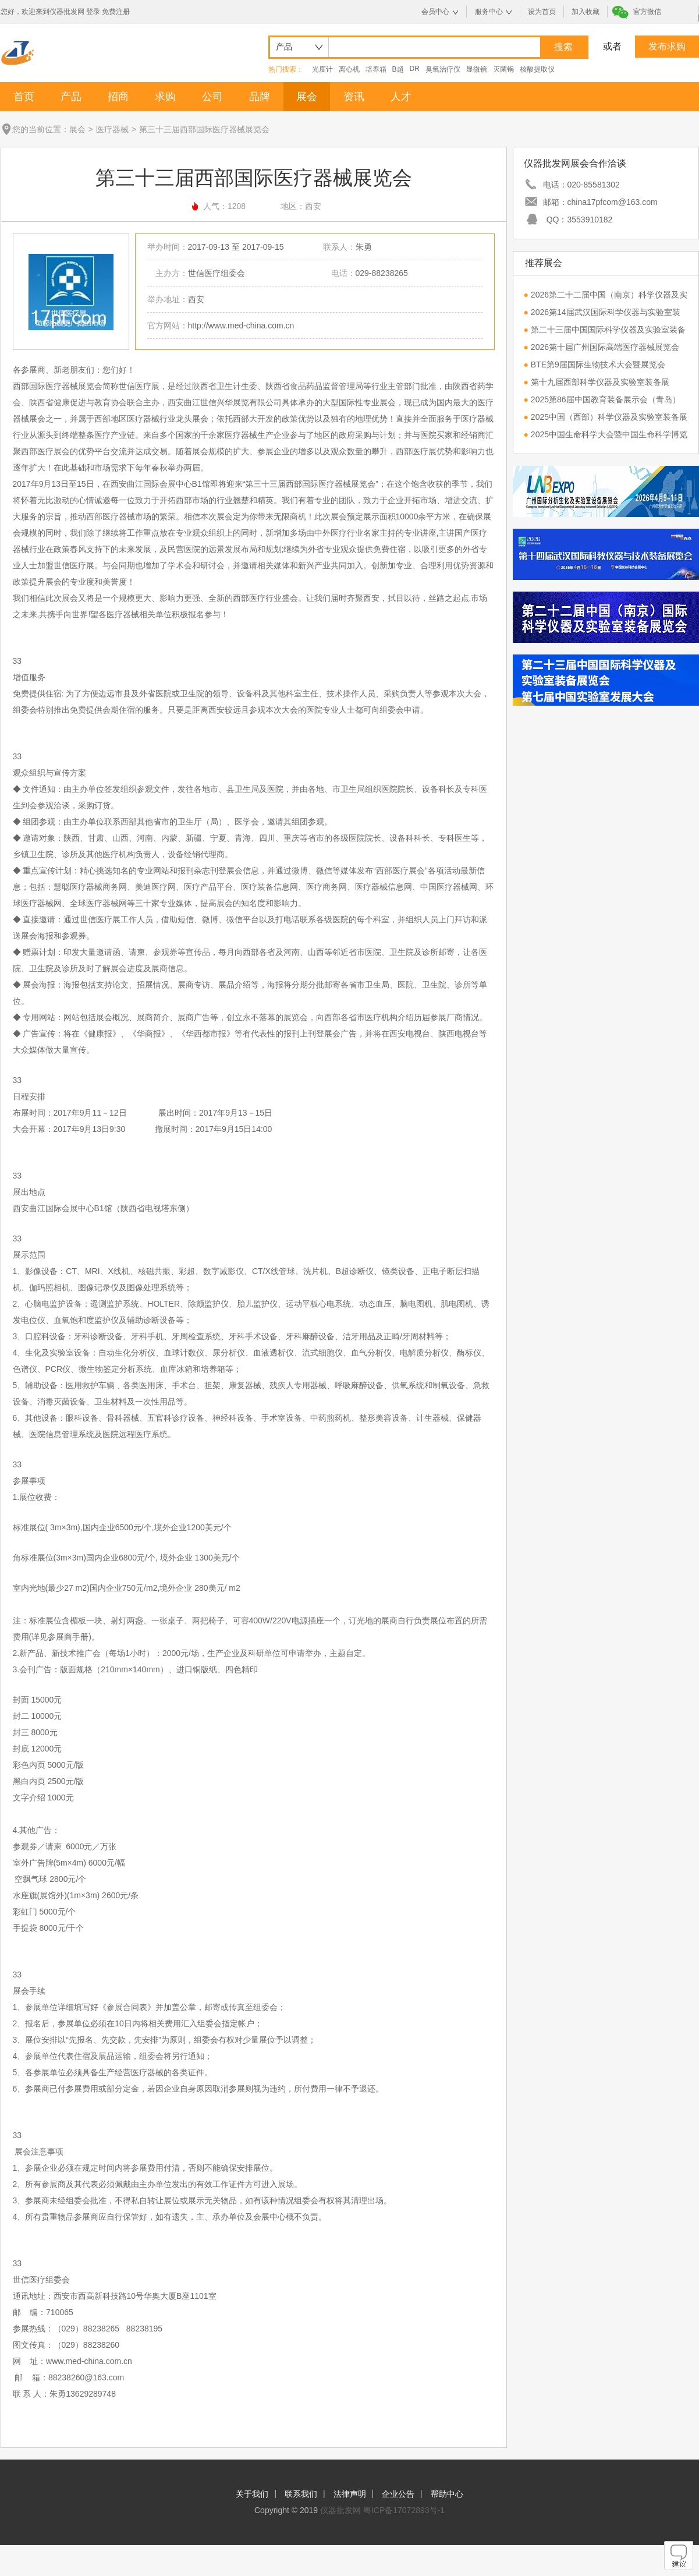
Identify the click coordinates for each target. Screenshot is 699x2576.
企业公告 (398, 2494)
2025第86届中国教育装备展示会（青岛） (605, 399)
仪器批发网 (340, 2510)
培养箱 (376, 69)
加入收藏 (585, 12)
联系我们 (301, 2494)
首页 (23, 96)
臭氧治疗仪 (442, 69)
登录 (93, 12)
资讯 (353, 96)
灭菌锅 (503, 69)
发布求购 (667, 46)
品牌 (259, 96)
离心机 (349, 69)
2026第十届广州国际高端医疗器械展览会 (605, 347)
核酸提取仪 (537, 69)
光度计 (322, 69)
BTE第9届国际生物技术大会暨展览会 (598, 364)
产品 (71, 96)
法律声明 (349, 2494)
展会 (306, 96)
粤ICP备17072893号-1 (404, 2510)
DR (415, 69)
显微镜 (476, 69)
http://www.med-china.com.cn (241, 325)
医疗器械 (112, 129)
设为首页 (542, 12)
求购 (165, 96)
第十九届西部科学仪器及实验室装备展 (600, 382)
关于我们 (252, 2494)
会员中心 (435, 12)
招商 (118, 96)
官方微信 (647, 12)
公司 (212, 96)
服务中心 (489, 12)
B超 (398, 69)
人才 (401, 96)
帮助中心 (447, 2494)
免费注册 (116, 12)
